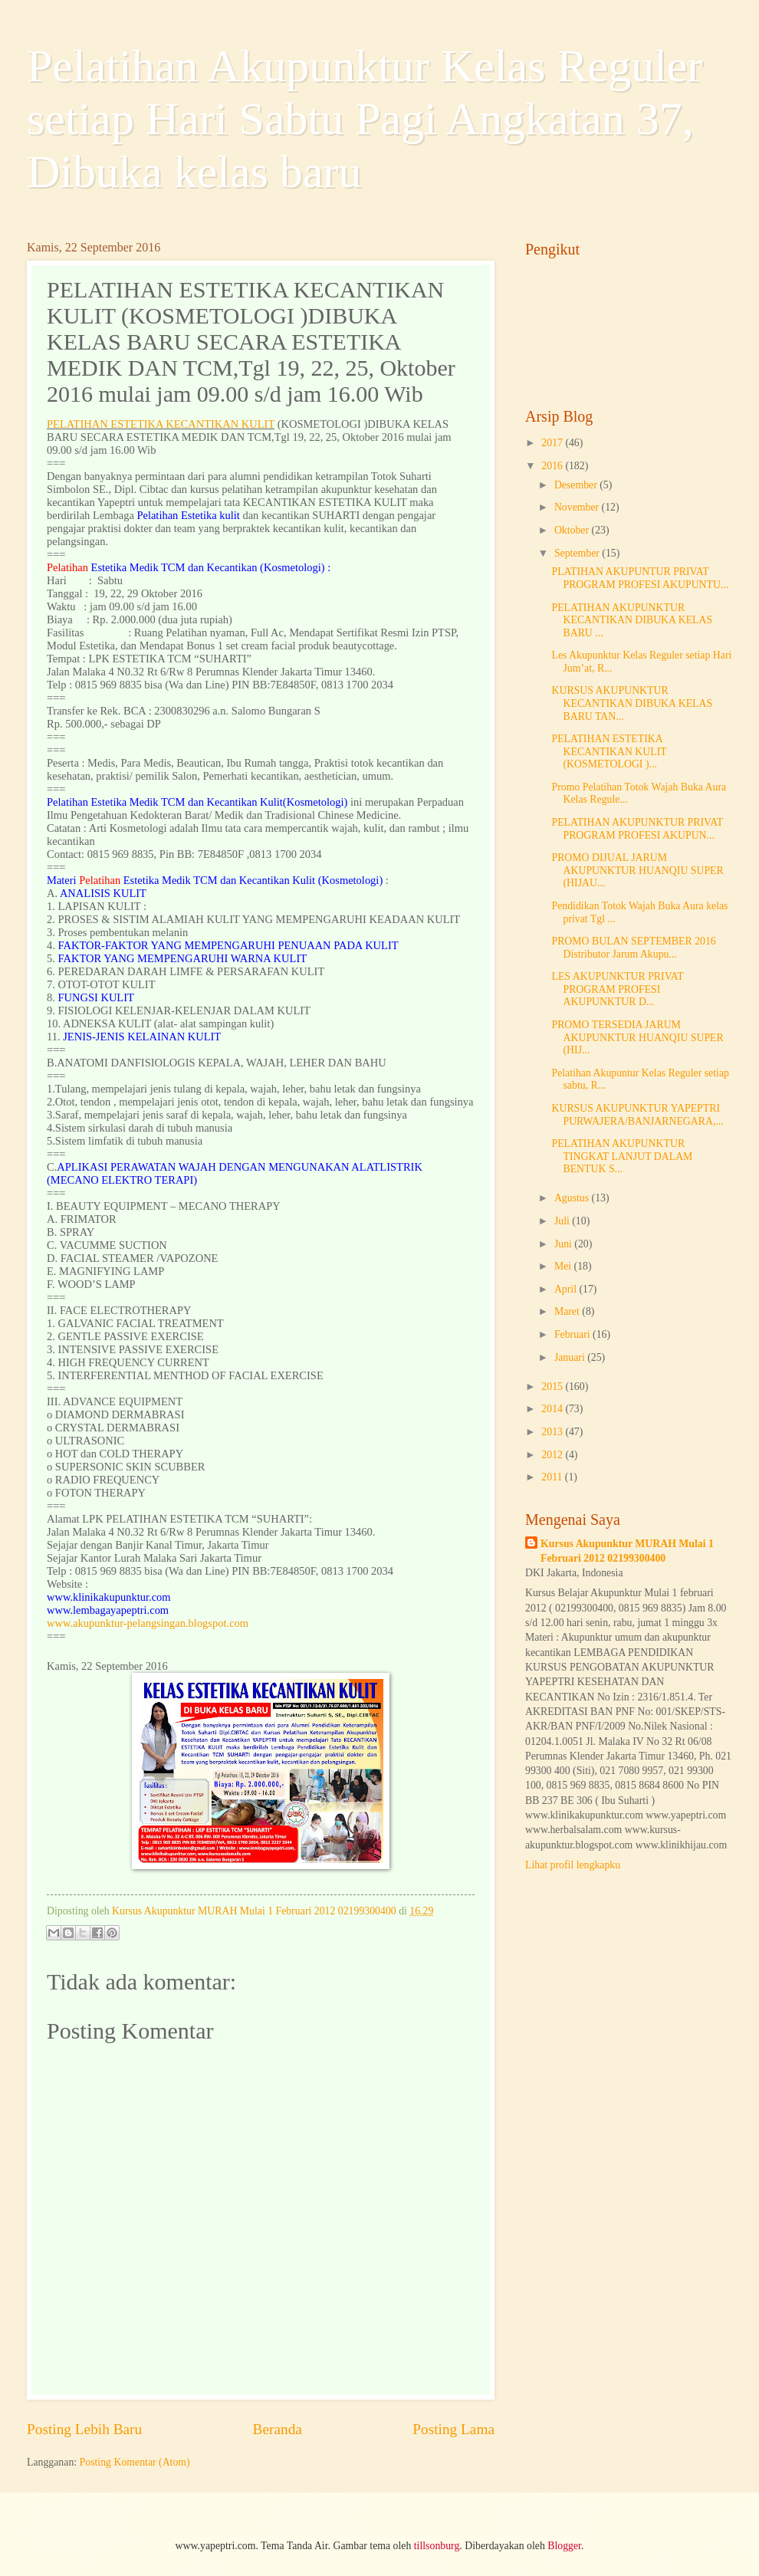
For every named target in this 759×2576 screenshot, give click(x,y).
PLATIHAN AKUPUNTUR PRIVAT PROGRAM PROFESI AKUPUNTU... (639, 578)
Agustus (573, 1198)
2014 (553, 1408)
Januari (570, 1357)
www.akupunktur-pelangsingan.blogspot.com (147, 1623)
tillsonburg (437, 2545)
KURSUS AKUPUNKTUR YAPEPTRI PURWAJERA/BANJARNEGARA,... (637, 1114)
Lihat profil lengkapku (572, 1865)
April (567, 1289)
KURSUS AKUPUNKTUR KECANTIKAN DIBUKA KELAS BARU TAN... (631, 703)
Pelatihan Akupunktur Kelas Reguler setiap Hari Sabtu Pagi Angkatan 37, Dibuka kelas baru (364, 119)
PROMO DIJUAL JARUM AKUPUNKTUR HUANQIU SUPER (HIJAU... (637, 870)
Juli (563, 1221)
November (578, 507)
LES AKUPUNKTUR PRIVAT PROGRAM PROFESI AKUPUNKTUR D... (617, 989)
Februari (573, 1334)
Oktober (573, 530)
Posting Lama (453, 2429)
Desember (577, 485)
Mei (564, 1266)
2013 (553, 1432)
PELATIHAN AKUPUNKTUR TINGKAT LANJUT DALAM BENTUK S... (621, 1156)
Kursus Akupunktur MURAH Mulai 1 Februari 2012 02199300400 (627, 1551)
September (578, 553)
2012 (553, 1454)
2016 (553, 466)
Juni (564, 1244)
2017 (553, 443)
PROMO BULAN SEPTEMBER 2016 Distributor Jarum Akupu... (633, 947)
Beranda (277, 2429)
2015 (553, 1386)
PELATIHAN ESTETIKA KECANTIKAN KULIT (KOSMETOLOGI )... (608, 751)
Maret (568, 1311)
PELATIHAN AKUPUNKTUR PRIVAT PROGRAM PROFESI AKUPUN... (636, 828)
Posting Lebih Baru (84, 2429)
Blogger (564, 2545)
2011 (553, 1477)
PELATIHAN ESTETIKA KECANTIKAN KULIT (160, 424)
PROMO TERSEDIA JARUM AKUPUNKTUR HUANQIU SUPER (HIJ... (637, 1037)
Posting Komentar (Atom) (135, 2462)
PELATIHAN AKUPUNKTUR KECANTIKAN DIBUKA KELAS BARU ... (631, 620)
